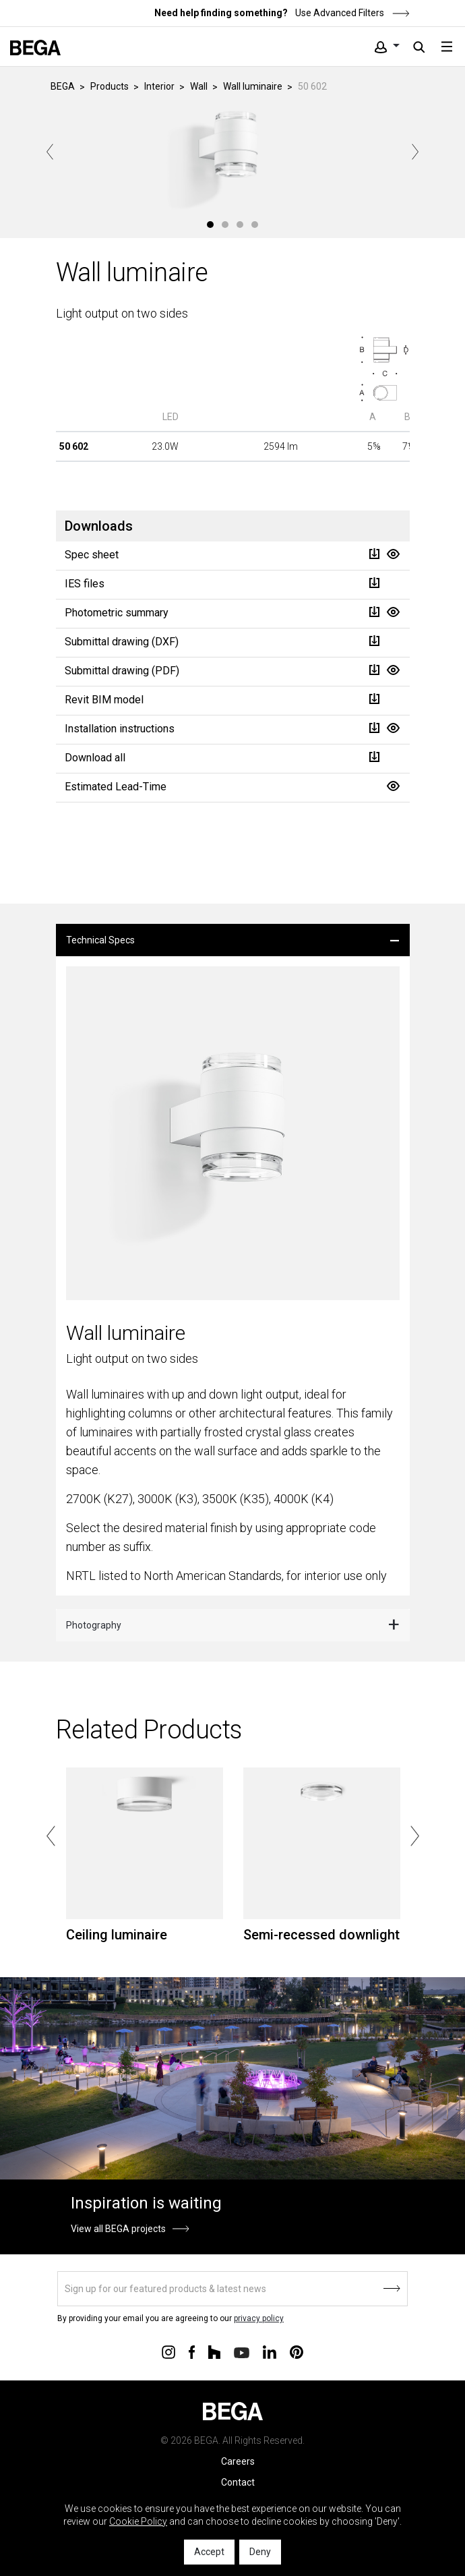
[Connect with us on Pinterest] (296, 2351)
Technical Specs (100, 940)
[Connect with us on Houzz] (214, 2351)
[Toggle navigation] (447, 46)
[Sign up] (232, 2288)
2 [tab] (225, 224)
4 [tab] (254, 224)
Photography (93, 1625)
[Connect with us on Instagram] (168, 2351)
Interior (159, 86)
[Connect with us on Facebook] (192, 2351)
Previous (50, 152)
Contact (238, 2482)
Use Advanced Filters (351, 12)
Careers (238, 2461)
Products (109, 86)
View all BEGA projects (118, 2228)
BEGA (63, 86)
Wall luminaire (252, 86)
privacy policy (259, 2318)
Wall (199, 86)
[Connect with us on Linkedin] (269, 2351)
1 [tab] (210, 224)
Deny (260, 2551)
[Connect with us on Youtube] (241, 2352)
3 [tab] (240, 224)
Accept (209, 2551)
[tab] (233, 940)
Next (415, 152)
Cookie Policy (138, 2521)
